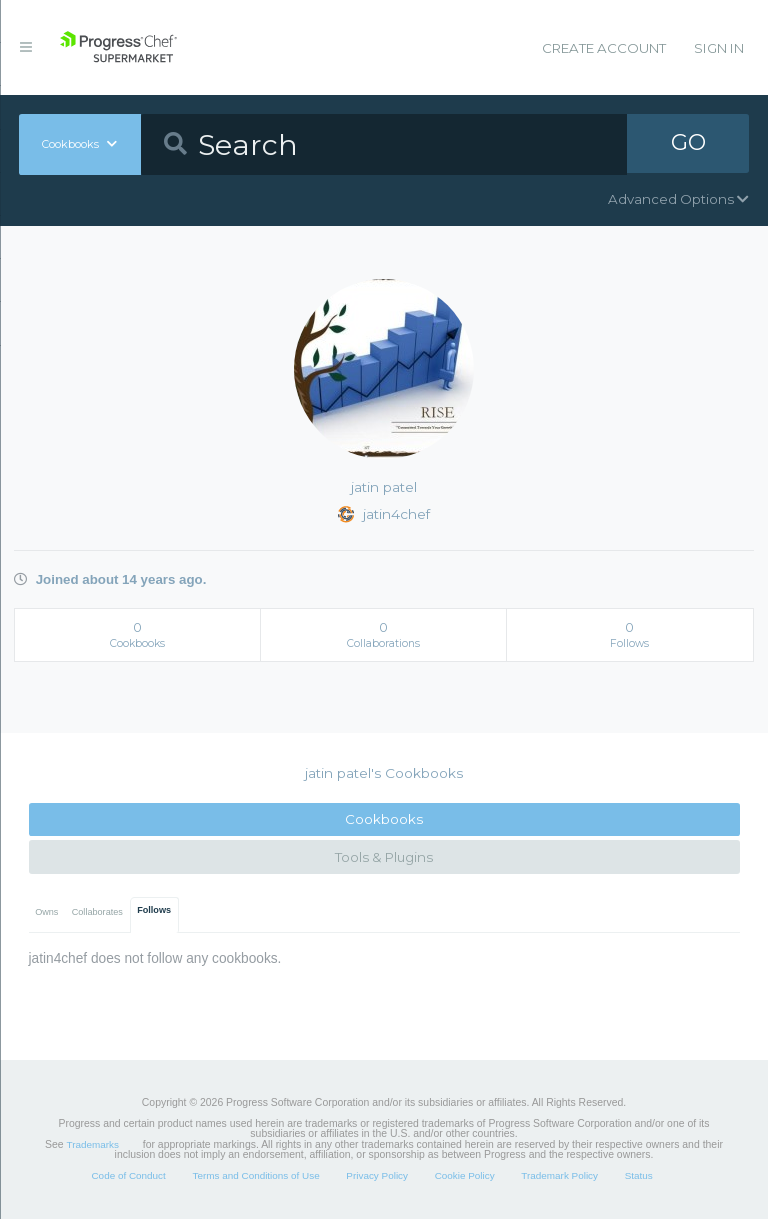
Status (639, 1175)
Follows (154, 910)
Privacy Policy (377, 1175)
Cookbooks (384, 819)
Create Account (604, 48)
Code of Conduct (128, 1175)
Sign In (719, 48)
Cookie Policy (465, 1175)
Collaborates (97, 912)
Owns (46, 912)
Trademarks (93, 1144)
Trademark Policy (559, 1175)
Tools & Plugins (384, 857)
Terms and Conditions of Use (255, 1175)
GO (688, 144)
